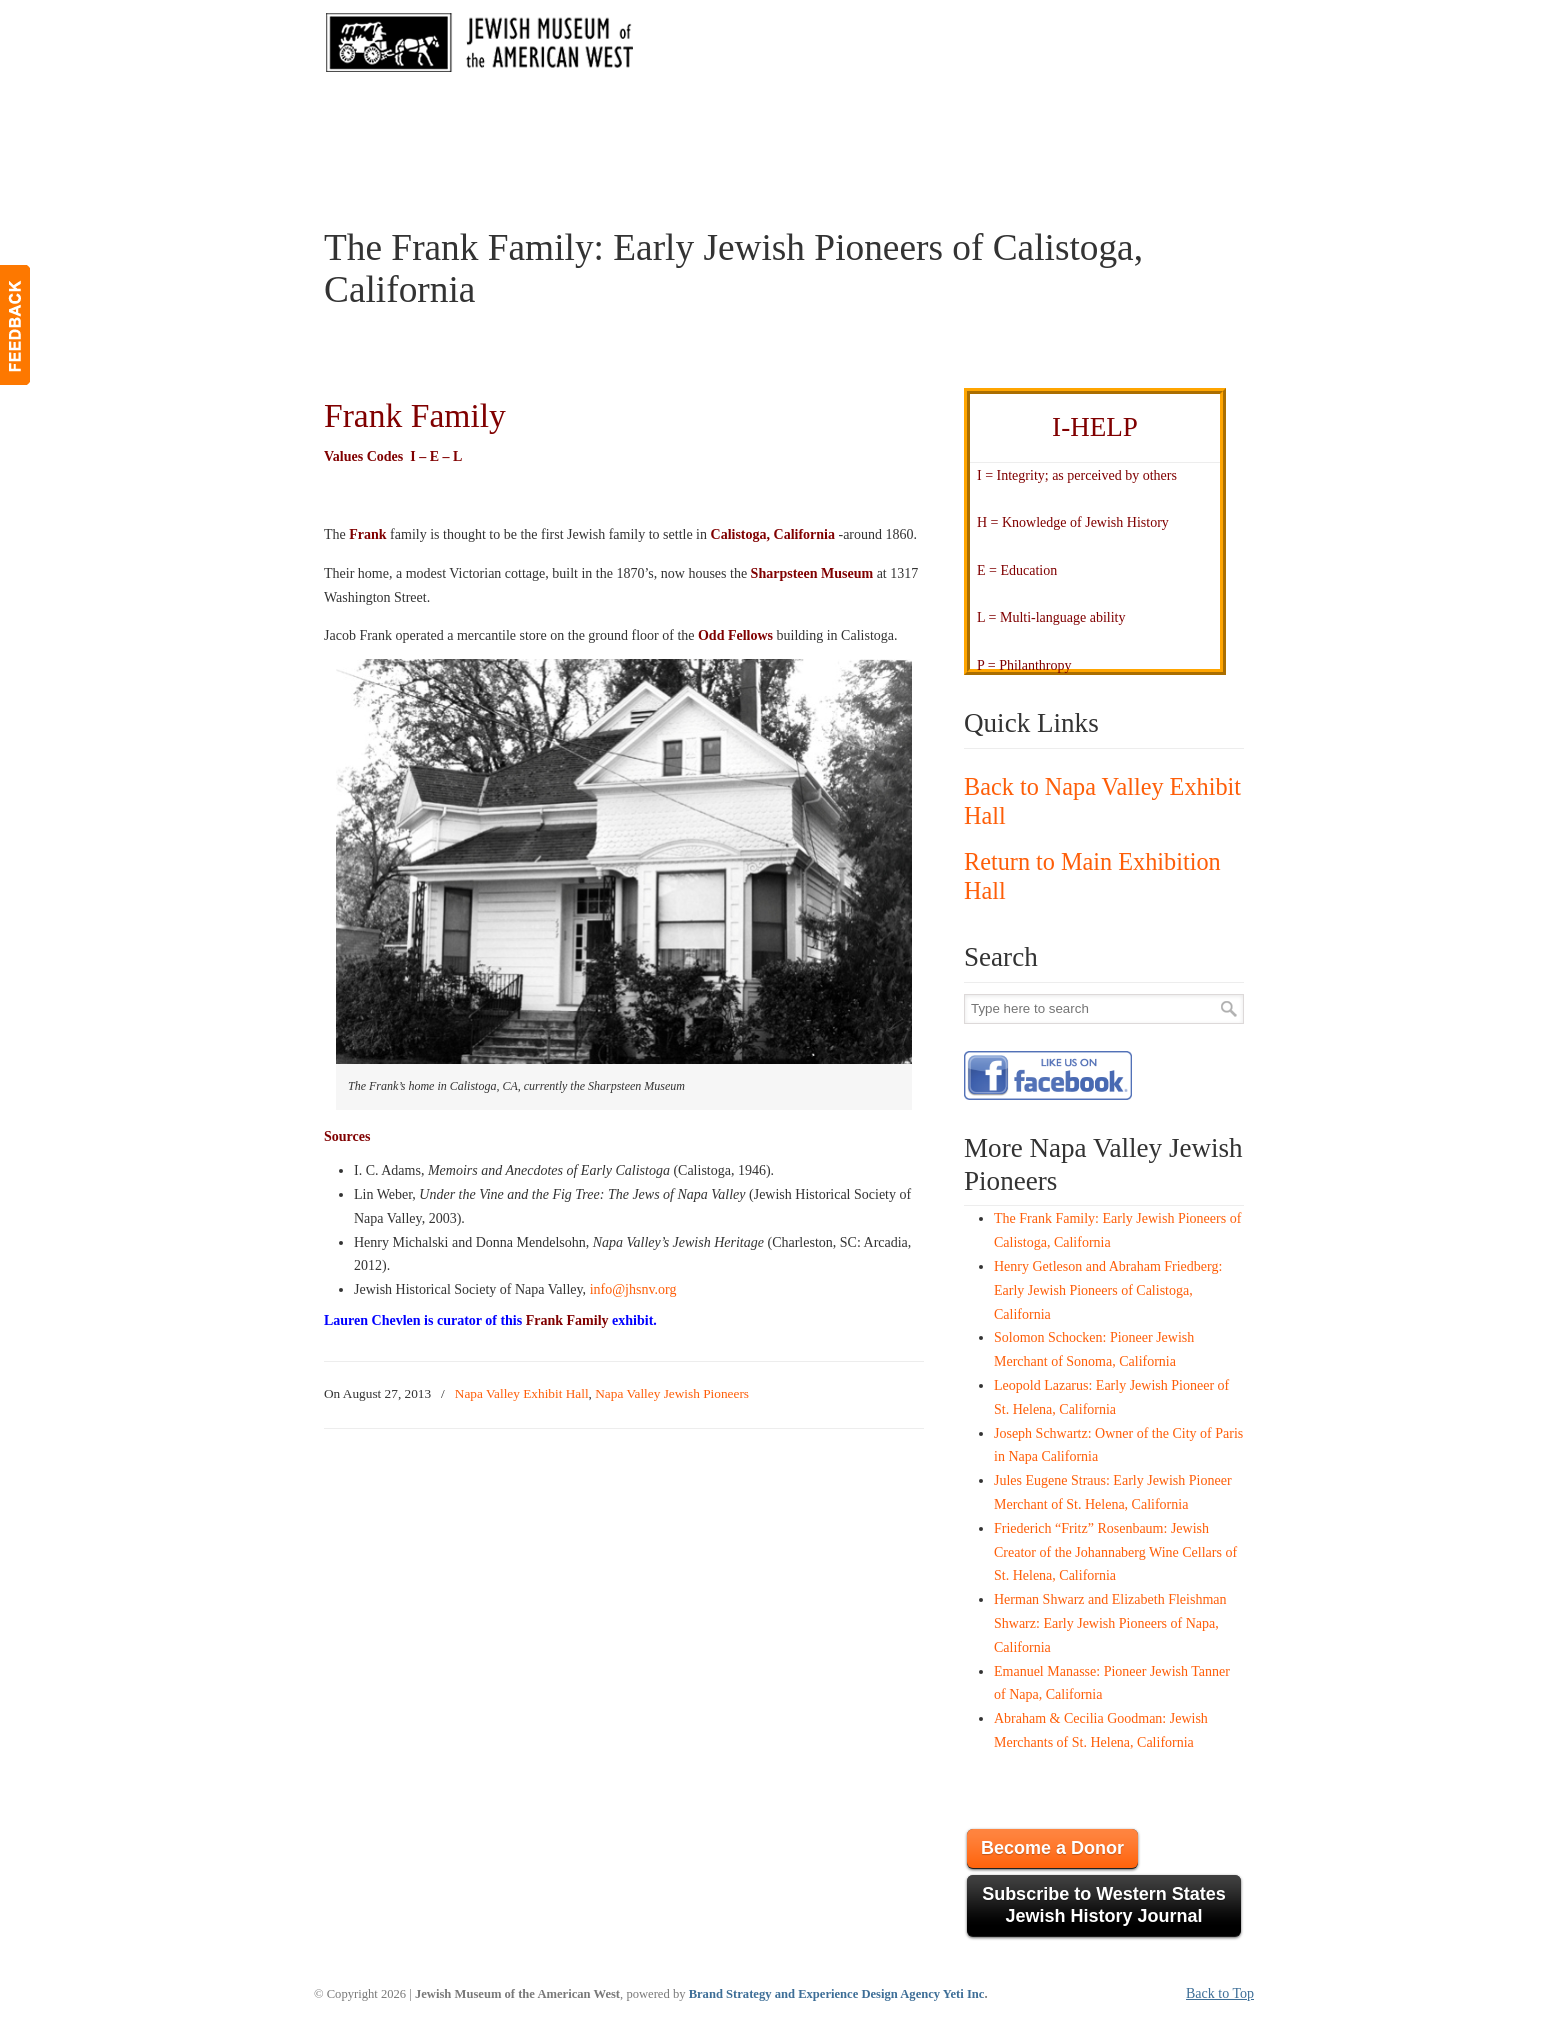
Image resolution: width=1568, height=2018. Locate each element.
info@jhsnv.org (633, 1289)
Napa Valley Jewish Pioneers (672, 1393)
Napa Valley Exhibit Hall (522, 1393)
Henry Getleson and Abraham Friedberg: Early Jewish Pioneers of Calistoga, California (1108, 1290)
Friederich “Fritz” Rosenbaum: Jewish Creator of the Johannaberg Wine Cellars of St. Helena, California (1115, 1552)
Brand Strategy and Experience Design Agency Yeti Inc (837, 1994)
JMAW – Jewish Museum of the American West (480, 46)
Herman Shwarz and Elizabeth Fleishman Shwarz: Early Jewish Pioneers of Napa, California (1110, 1623)
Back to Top (1220, 1993)
